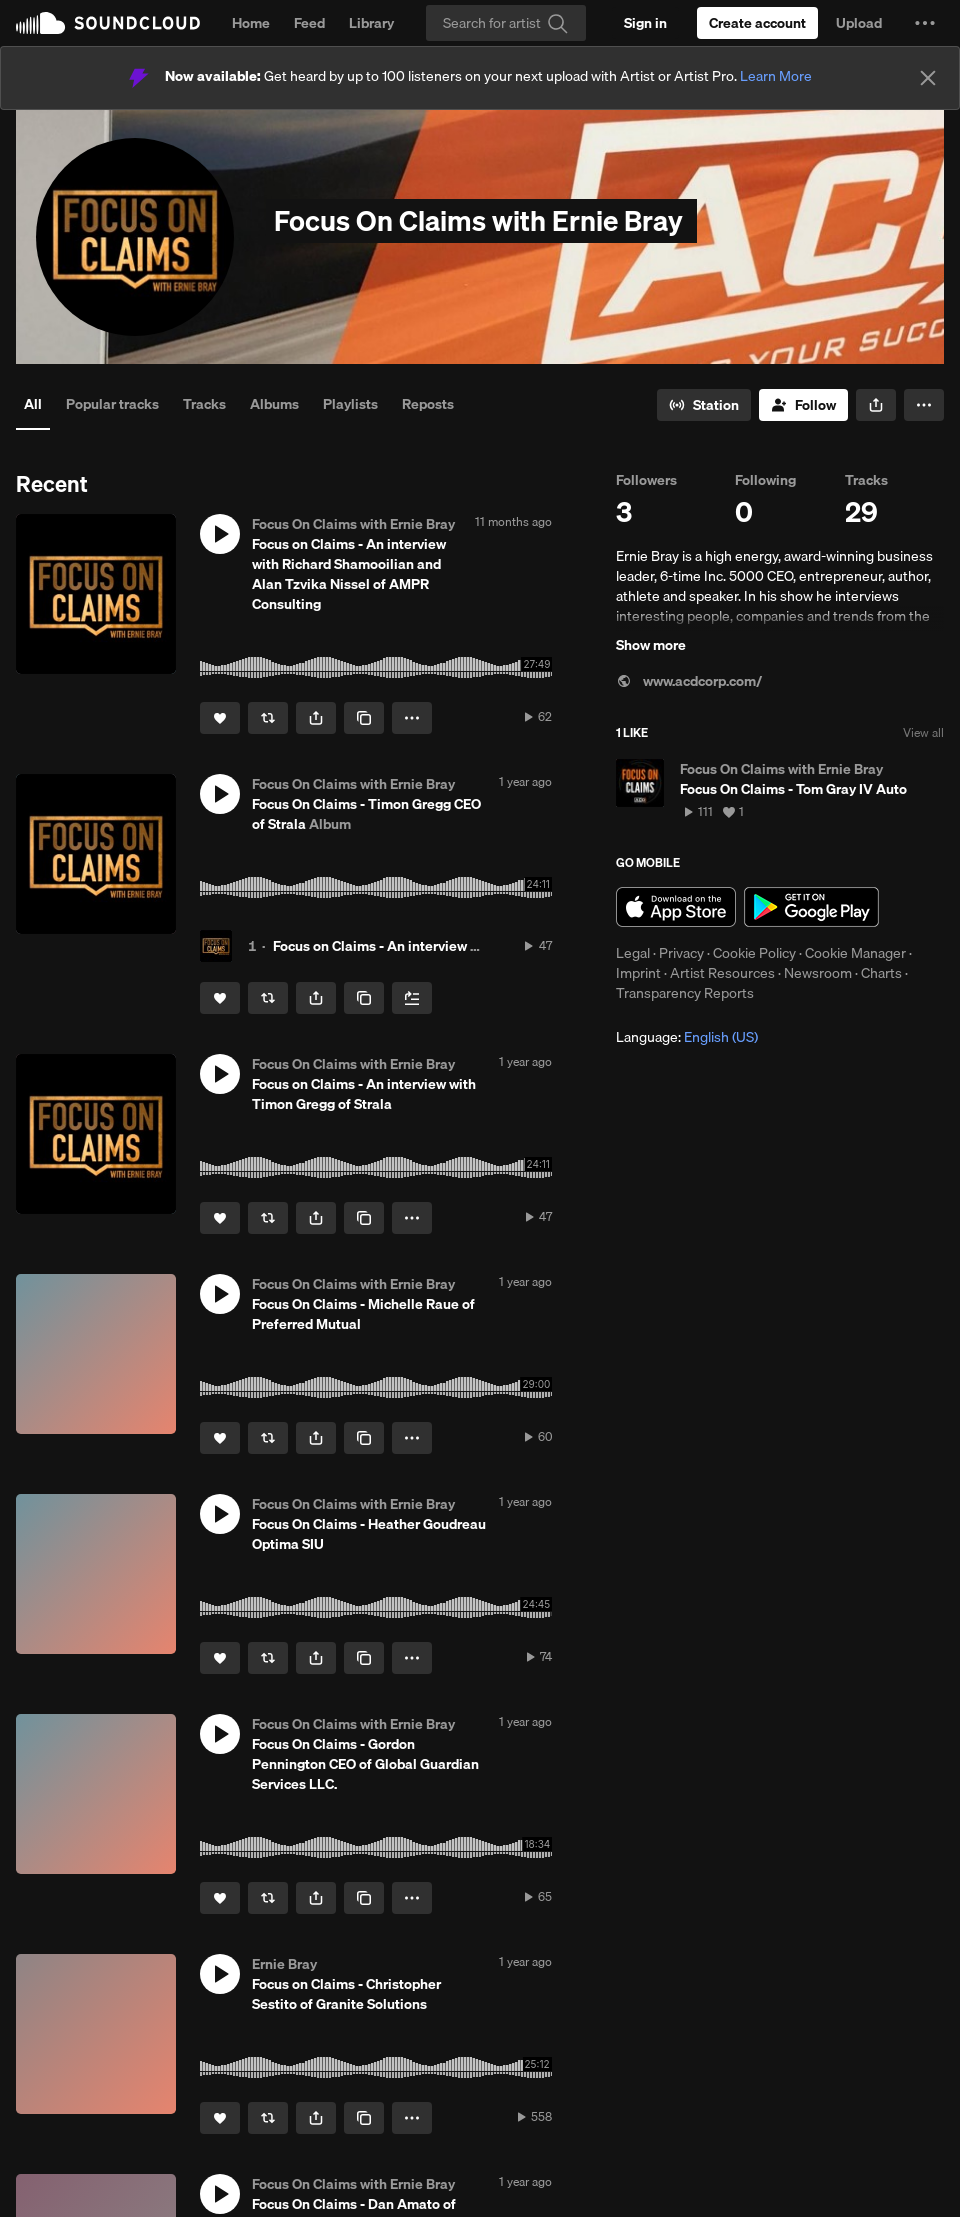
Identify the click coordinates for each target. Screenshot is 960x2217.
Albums (274, 404)
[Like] (220, 718)
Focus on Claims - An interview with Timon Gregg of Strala (456, 946)
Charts (881, 973)
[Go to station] (704, 405)
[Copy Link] (364, 718)
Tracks (204, 404)
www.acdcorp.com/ (689, 681)
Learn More (776, 76)
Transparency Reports (685, 993)
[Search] (506, 23)
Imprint (638, 973)
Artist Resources (722, 973)
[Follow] (803, 405)
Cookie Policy (754, 953)
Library (371, 23)
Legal (633, 953)
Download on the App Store (676, 907)
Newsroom (818, 973)
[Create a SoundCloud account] (757, 23)
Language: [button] (687, 1037)
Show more (651, 645)
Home (251, 23)
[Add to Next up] (412, 998)
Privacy (681, 953)
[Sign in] (645, 23)
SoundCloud (108, 23)
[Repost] (268, 718)
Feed (309, 23)
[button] (925, 23)
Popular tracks (112, 404)
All (33, 404)
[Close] (928, 78)
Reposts (428, 404)
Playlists (350, 404)
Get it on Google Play (811, 907)
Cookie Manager (855, 953)
